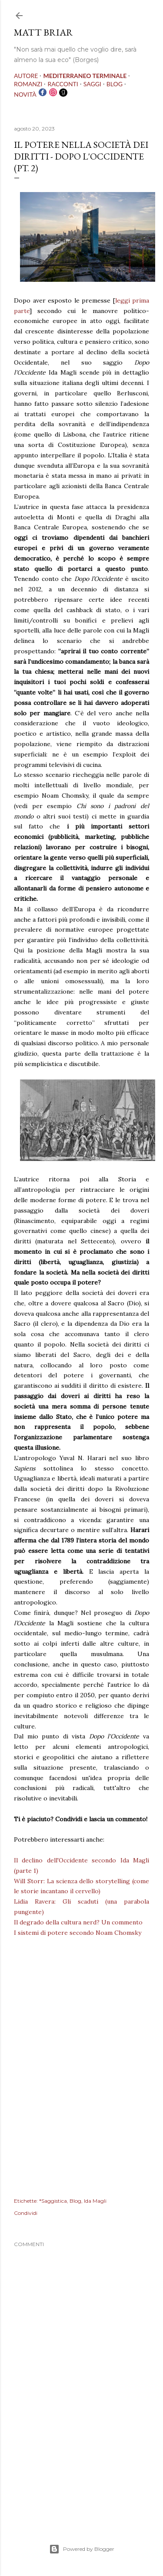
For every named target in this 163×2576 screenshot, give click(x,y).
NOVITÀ (25, 94)
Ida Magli (95, 2201)
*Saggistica (53, 2201)
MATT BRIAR (43, 32)
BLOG (114, 84)
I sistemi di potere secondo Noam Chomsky (77, 1933)
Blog (75, 2201)
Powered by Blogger (81, 2549)
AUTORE (26, 75)
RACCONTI (62, 84)
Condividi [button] (25, 2213)
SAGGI (92, 84)
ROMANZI (28, 84)
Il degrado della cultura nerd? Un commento (78, 1922)
